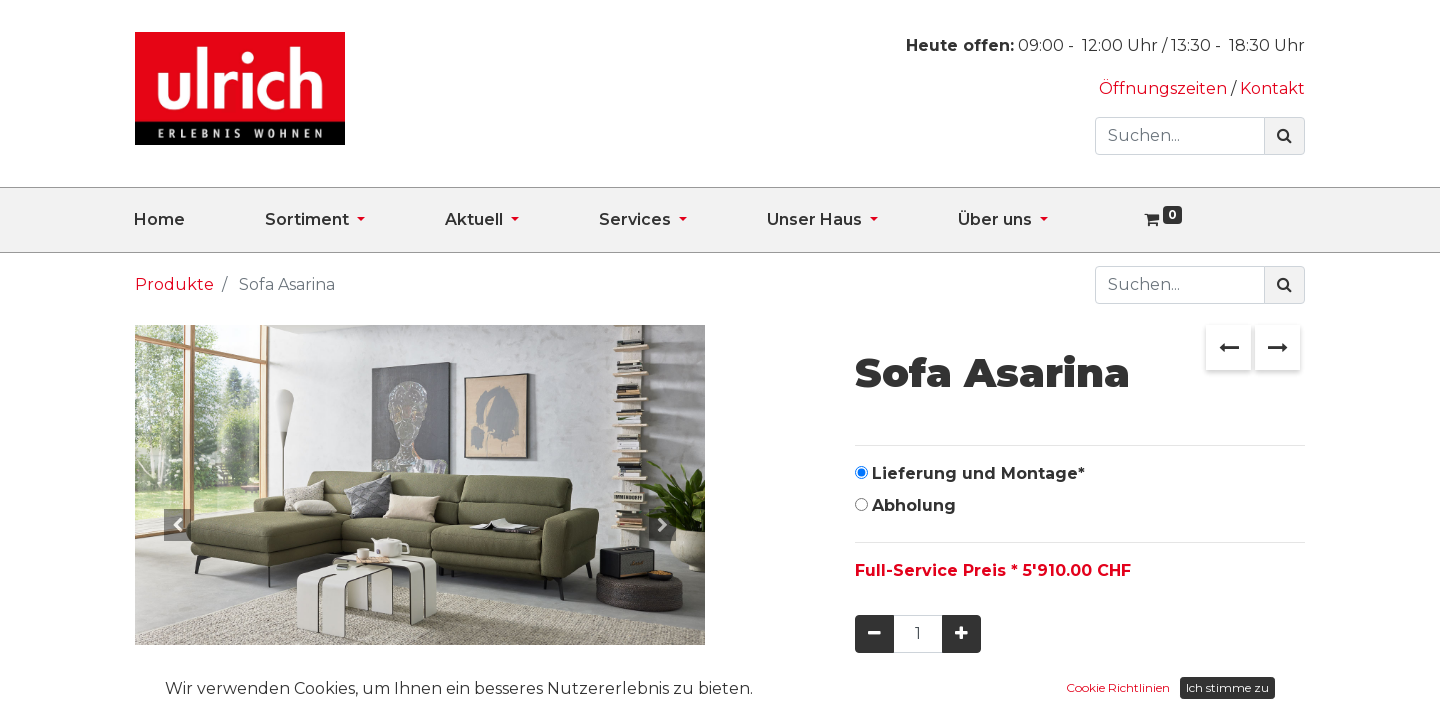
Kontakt (1272, 88)
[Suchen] (1284, 136)
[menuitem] (199, 220)
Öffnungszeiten (1165, 88)
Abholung (914, 505)
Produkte (174, 284)
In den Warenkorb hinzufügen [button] (1031, 693)
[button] (178, 525)
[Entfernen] (874, 634)
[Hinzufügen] (961, 634)
